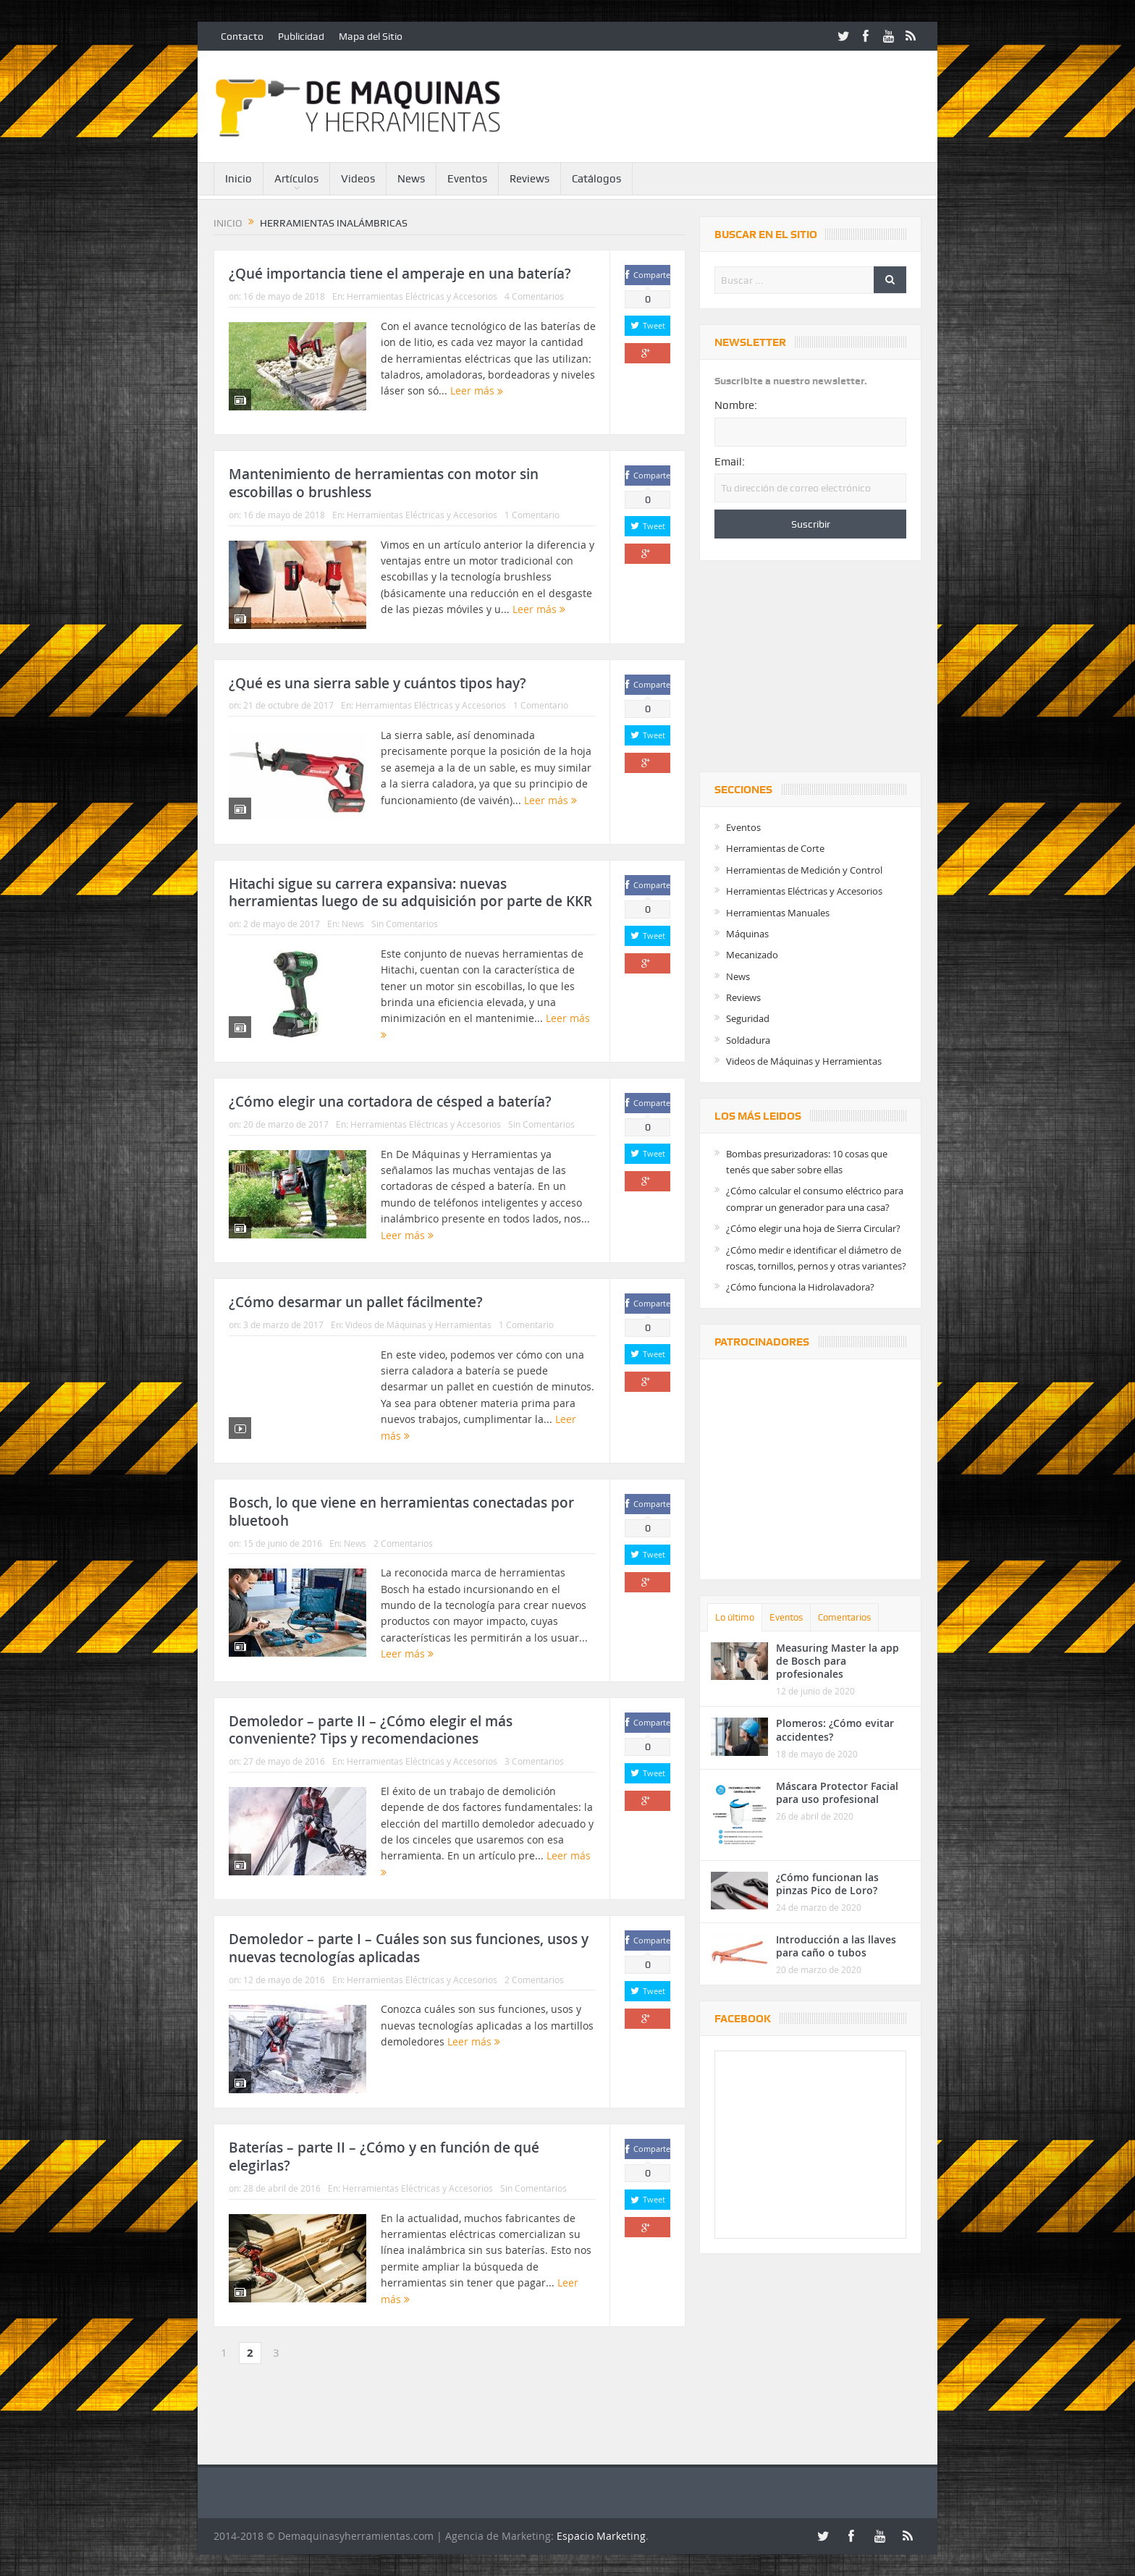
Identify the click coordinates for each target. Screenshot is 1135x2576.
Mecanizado (752, 954)
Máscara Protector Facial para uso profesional (837, 1792)
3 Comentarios (534, 1761)
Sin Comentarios (404, 923)
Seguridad (747, 1018)
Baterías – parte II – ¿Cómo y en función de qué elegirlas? (384, 2156)
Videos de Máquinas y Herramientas (418, 1324)
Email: (729, 461)
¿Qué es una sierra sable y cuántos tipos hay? (377, 683)
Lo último (734, 1617)
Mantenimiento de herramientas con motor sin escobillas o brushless (384, 483)
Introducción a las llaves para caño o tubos (836, 1946)
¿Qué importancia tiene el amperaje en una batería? (400, 273)
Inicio (238, 178)
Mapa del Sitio (370, 36)
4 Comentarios (534, 296)
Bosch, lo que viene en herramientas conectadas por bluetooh (401, 1511)
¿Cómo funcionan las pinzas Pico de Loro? (827, 1883)
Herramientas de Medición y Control (804, 870)
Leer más (476, 390)
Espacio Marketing (601, 2536)
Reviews (529, 178)
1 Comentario (532, 514)
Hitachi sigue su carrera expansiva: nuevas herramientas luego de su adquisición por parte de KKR (410, 892)
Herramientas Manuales (778, 912)
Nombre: (735, 405)
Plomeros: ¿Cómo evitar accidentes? (835, 1729)
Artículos (296, 178)
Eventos (467, 178)
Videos (358, 178)
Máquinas (747, 933)
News (411, 178)
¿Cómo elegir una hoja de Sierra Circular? (813, 1228)
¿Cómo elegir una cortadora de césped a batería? (390, 1101)
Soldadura (748, 1040)
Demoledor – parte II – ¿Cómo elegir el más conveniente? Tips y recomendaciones (370, 1730)
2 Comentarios (403, 1543)
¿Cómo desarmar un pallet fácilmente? (356, 1302)
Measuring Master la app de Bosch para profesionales (837, 1661)
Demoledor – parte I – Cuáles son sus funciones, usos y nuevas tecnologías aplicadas (408, 1948)
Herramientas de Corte (775, 848)
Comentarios (844, 1617)
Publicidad (301, 36)
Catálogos (596, 178)
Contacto (242, 36)
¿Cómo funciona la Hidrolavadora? (800, 1286)
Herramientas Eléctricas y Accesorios (422, 296)
